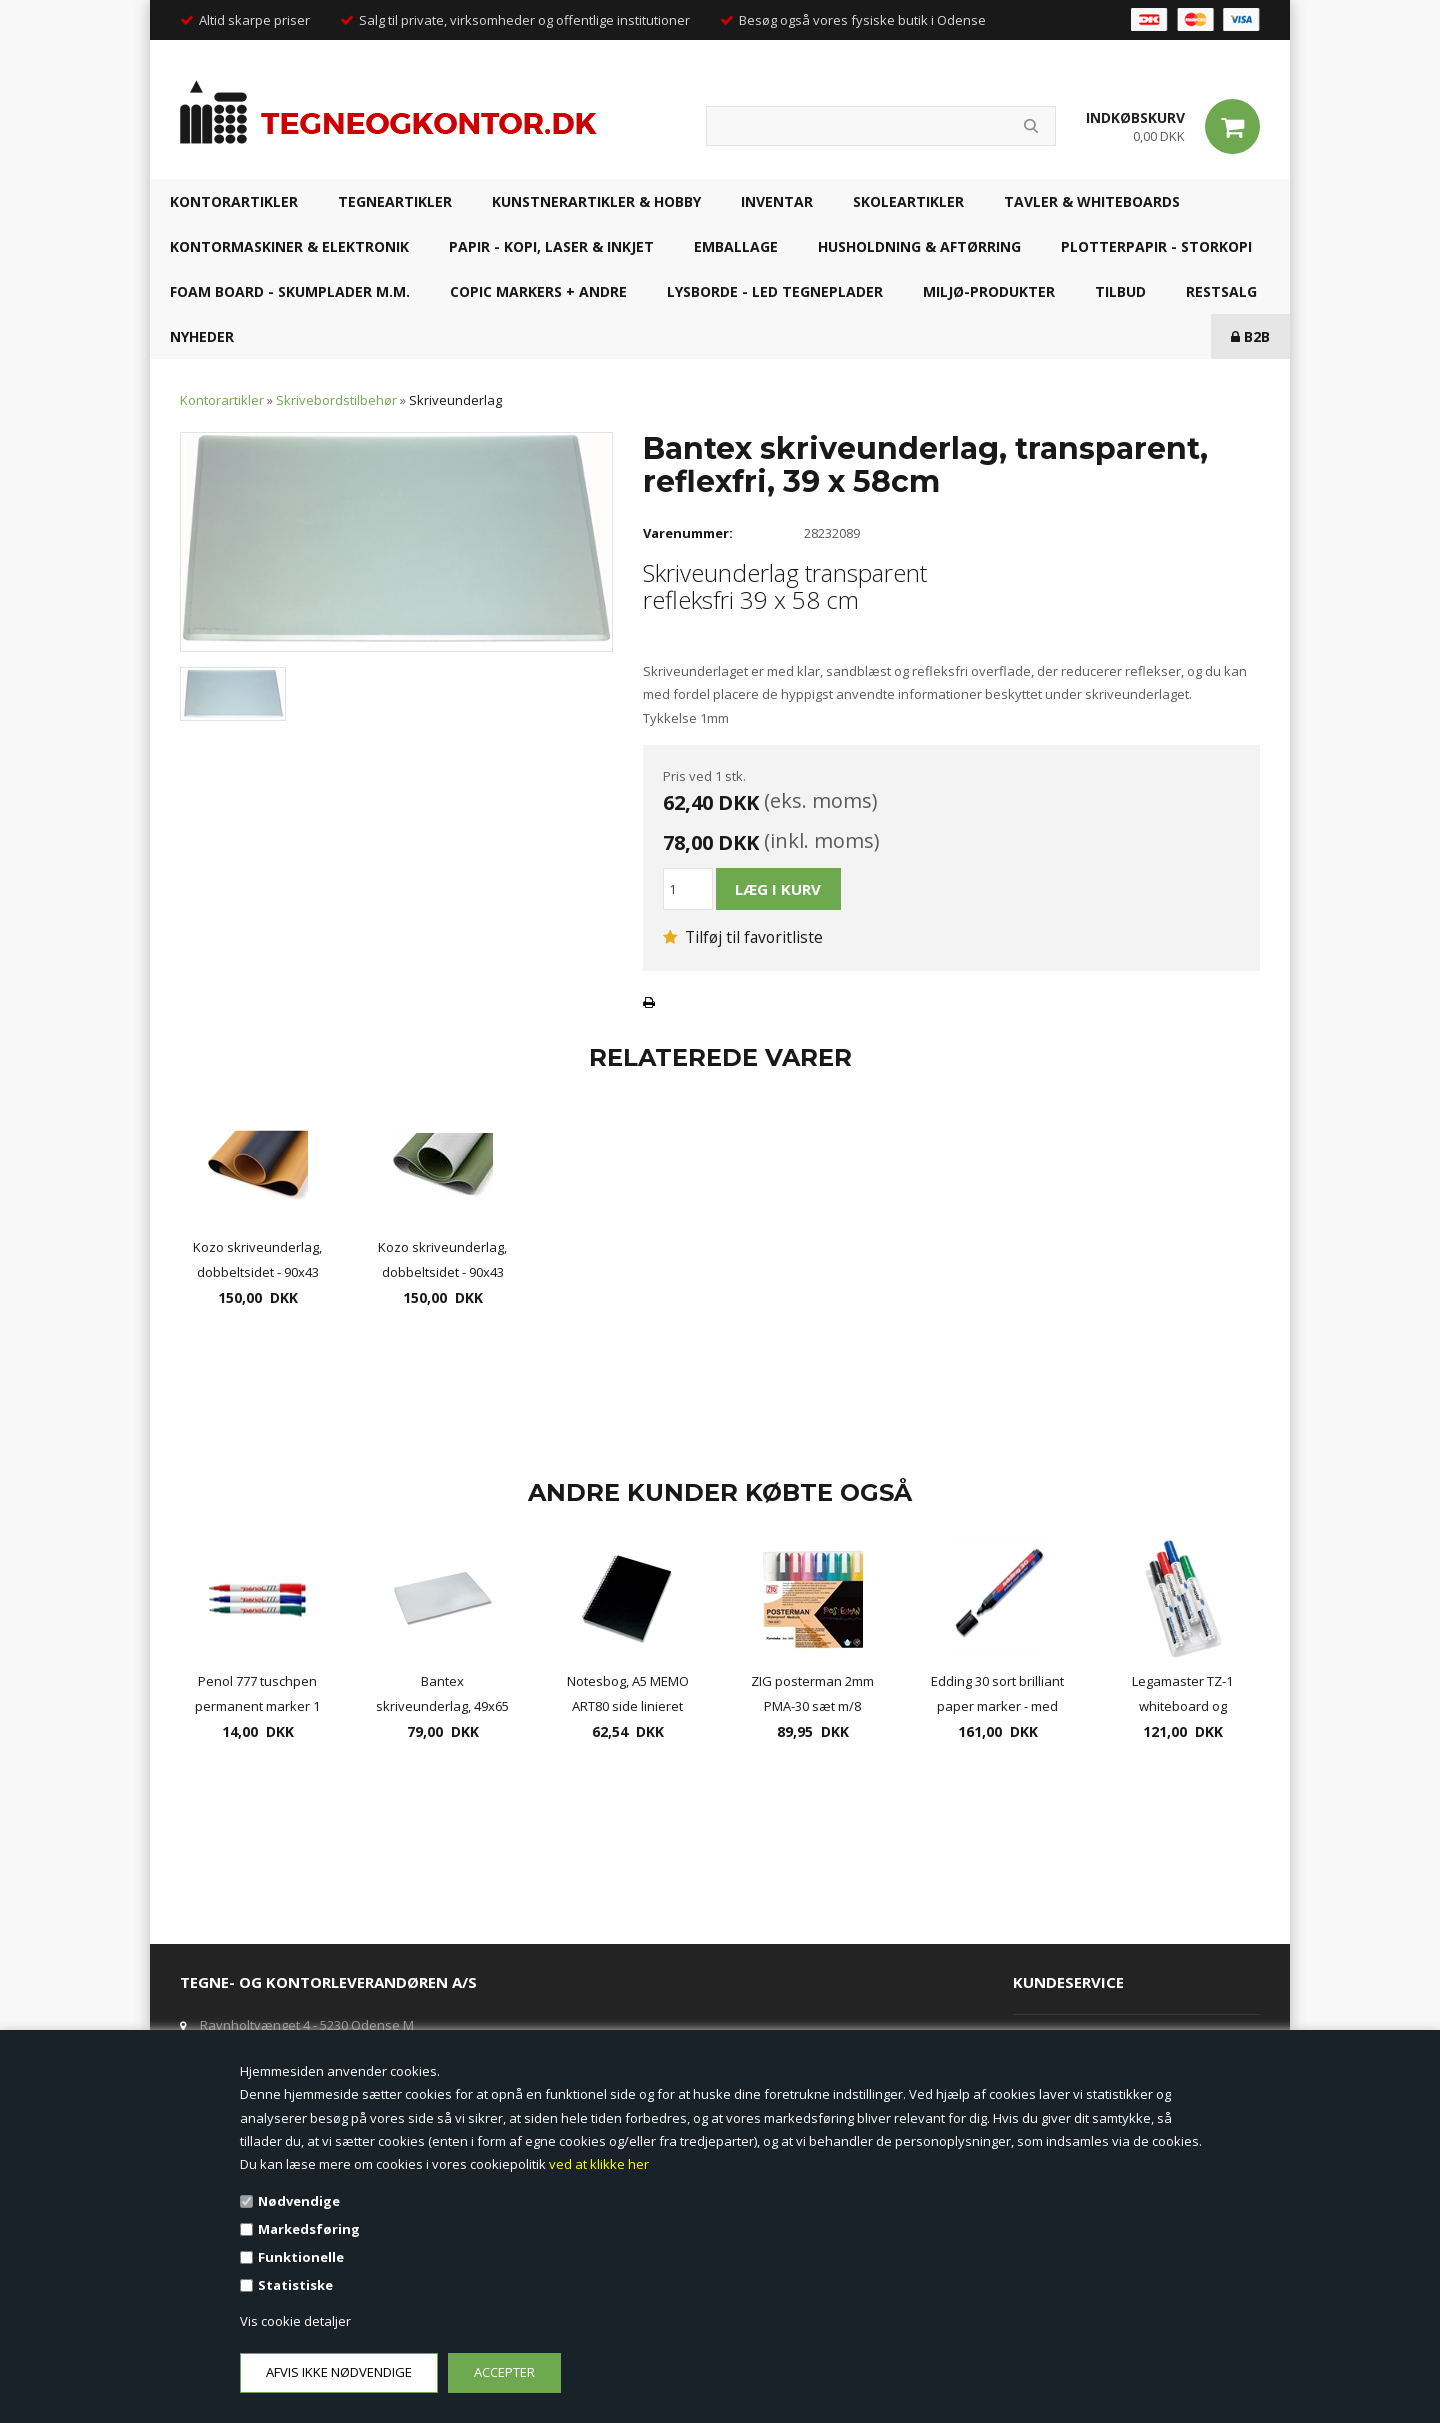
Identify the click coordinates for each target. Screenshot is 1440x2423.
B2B (1250, 336)
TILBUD (1120, 291)
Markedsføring (309, 2229)
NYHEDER (202, 336)
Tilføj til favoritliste (743, 937)
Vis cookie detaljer (295, 2321)
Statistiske (295, 2285)
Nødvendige (299, 2201)
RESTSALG (1221, 291)
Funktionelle (301, 2257)
